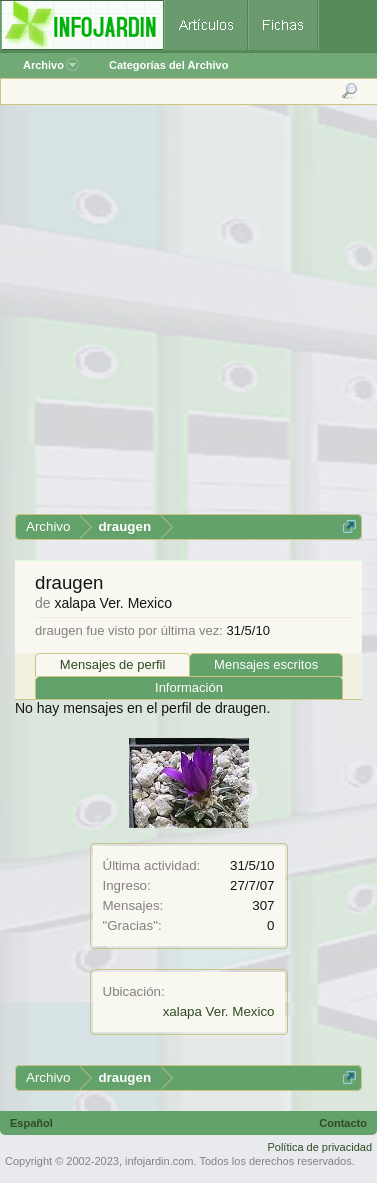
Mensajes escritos (266, 664)
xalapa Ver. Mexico (219, 1011)
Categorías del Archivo (168, 65)
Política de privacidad (319, 1147)
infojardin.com (159, 1161)
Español (31, 1123)
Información (189, 687)
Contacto (343, 1123)
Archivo (51, 65)
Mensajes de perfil (113, 664)
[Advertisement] (187, 316)
